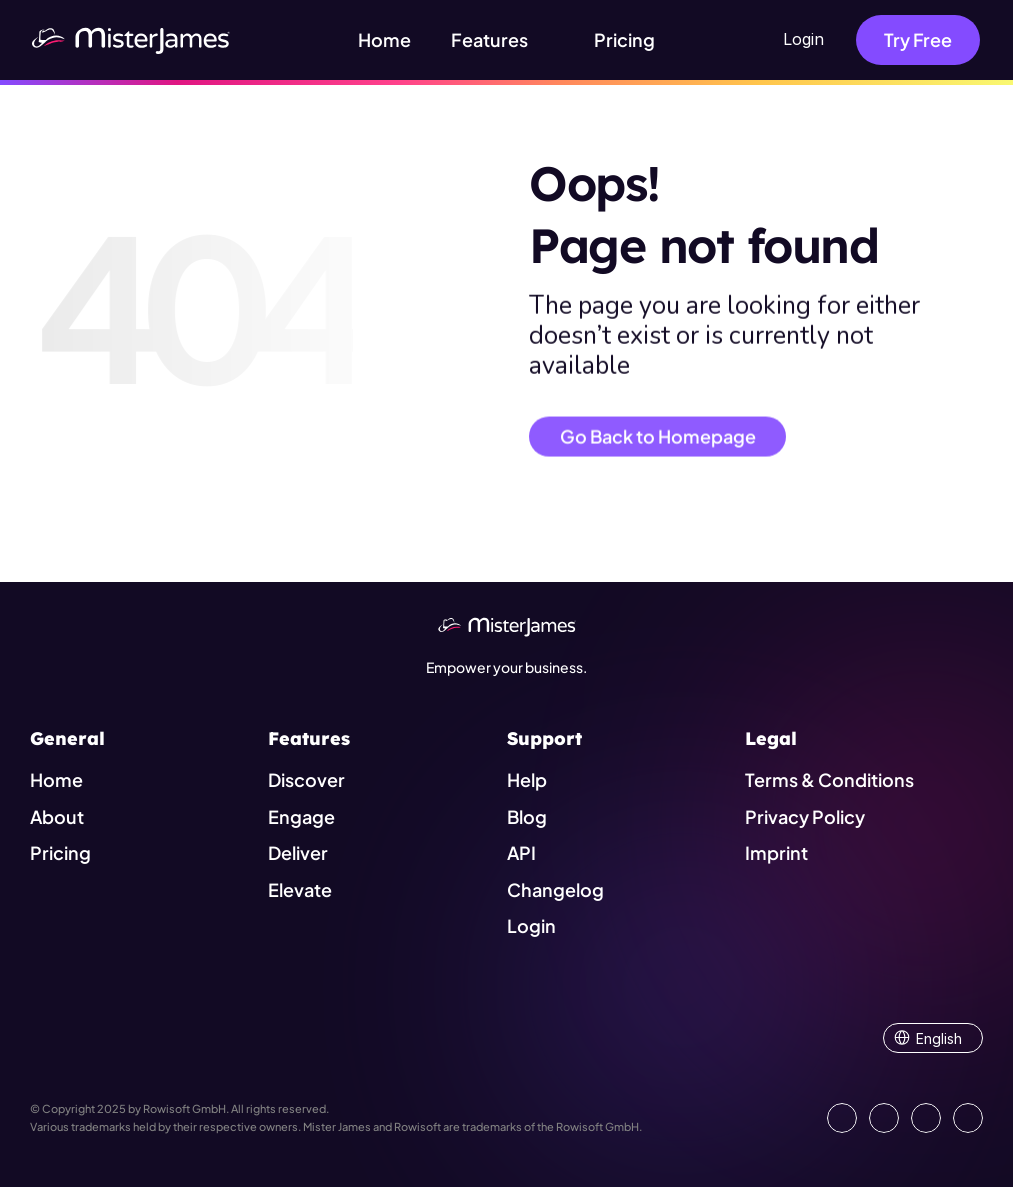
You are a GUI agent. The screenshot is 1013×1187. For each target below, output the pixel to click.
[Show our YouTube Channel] (968, 1118)
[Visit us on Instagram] (926, 1118)
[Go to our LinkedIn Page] (842, 1118)
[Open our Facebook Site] (884, 1118)
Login (803, 39)
